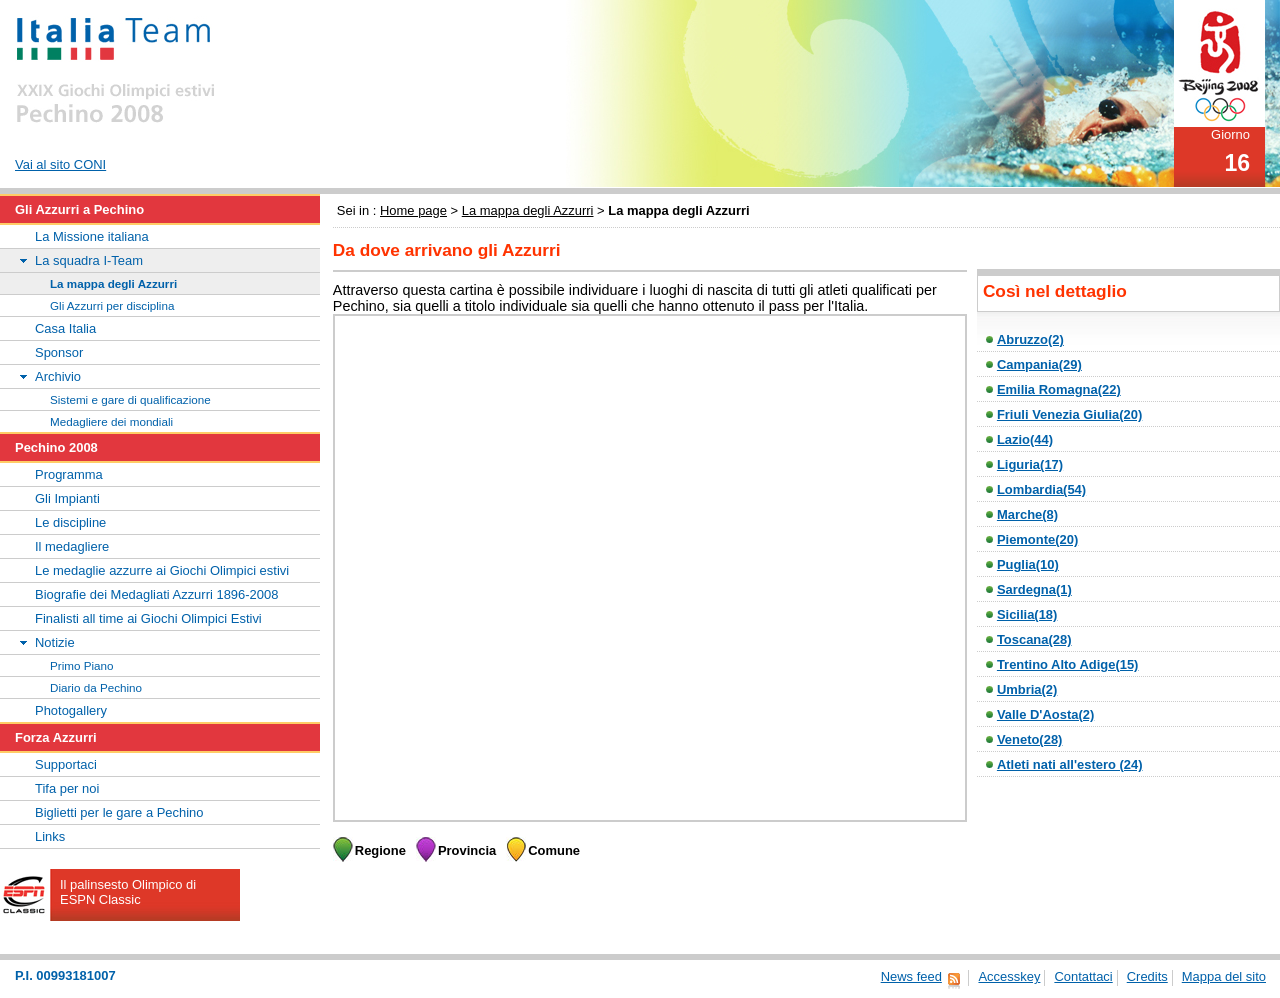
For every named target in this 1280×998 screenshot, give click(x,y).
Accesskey (1009, 976)
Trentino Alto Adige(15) (1068, 664)
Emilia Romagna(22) (1059, 389)
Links (50, 836)
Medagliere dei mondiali (111, 421)
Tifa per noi (67, 788)
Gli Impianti (67, 498)
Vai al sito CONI (60, 164)
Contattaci (1083, 976)
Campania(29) (1039, 364)
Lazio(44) (1025, 439)
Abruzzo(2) (1030, 339)
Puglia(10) (1028, 564)
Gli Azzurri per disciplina (112, 305)
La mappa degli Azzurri (528, 210)
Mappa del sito (1224, 976)
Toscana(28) (1034, 639)
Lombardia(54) (1041, 489)
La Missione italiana (92, 236)
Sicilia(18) (1027, 614)
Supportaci (66, 764)
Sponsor (59, 352)
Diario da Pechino (96, 687)
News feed (911, 976)
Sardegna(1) (1034, 589)
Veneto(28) (1030, 739)
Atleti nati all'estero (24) (1070, 764)
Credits (1147, 976)
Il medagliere (72, 546)
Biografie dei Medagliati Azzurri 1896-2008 (156, 594)
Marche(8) (1027, 514)
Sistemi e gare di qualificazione (130, 399)
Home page (413, 210)
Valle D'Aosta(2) (1045, 714)
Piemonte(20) (1037, 539)
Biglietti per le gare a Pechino (119, 812)
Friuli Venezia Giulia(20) (1069, 414)
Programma (69, 474)
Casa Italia (65, 328)
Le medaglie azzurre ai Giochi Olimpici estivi (162, 570)
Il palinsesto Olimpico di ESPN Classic (128, 892)
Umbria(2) (1027, 689)
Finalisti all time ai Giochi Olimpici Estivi (148, 618)
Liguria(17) (1030, 464)
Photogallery (71, 710)
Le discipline (70, 522)
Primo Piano (82, 665)
